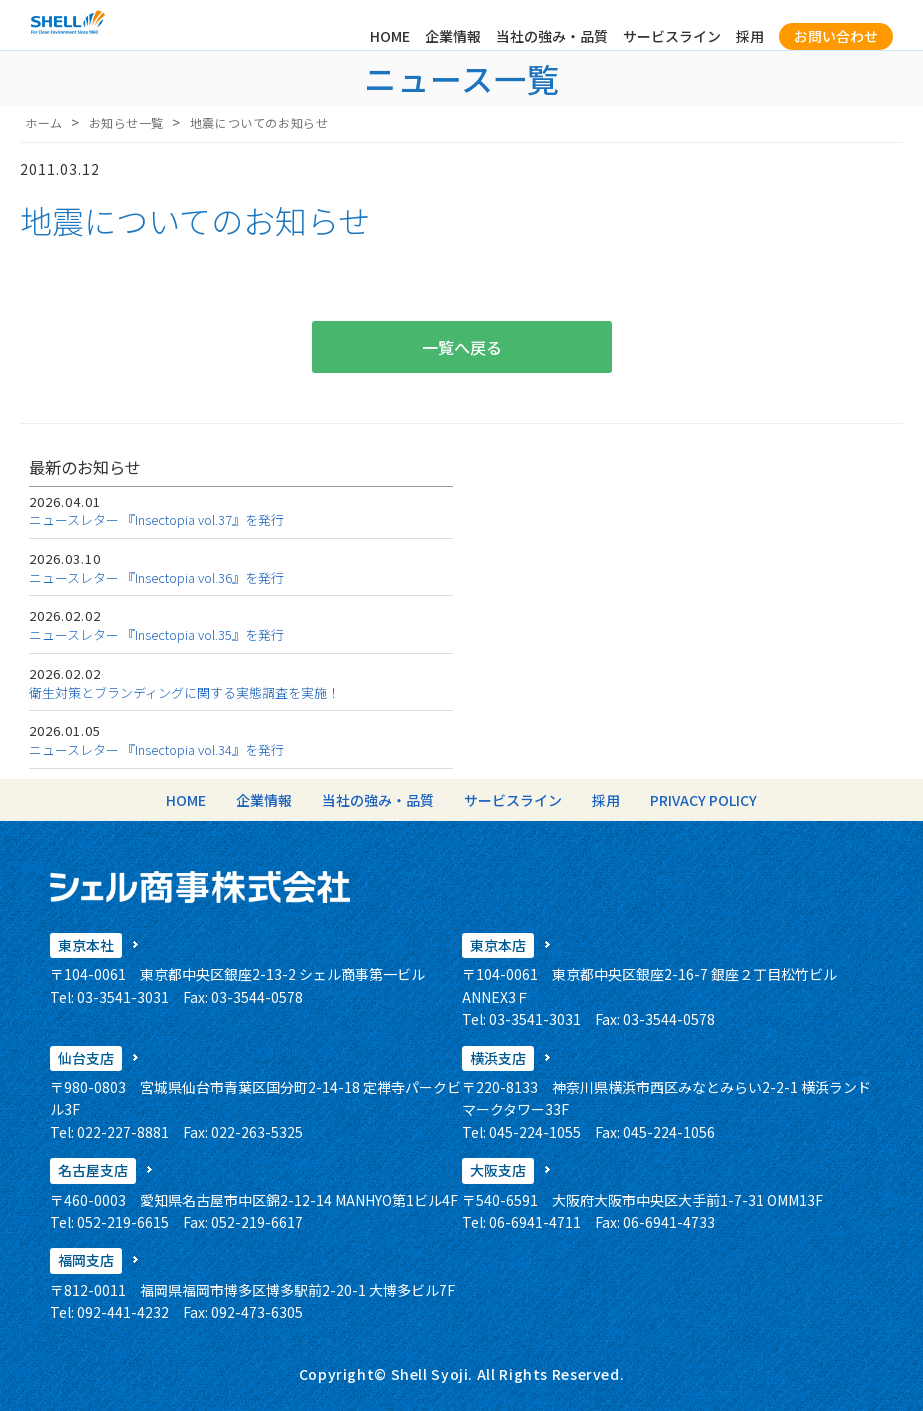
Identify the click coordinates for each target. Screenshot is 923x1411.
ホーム (44, 122)
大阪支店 (498, 1170)
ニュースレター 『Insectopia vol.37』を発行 (156, 519)
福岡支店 (86, 1260)
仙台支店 (86, 1058)
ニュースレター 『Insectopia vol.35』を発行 (156, 634)
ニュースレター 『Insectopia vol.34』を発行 (156, 749)
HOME (390, 36)
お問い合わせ (836, 36)
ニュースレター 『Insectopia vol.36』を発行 (156, 577)
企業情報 (453, 36)
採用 (750, 36)
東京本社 (86, 945)
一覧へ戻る (462, 347)
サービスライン (672, 36)
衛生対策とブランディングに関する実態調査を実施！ (184, 692)
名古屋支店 (93, 1170)
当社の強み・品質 (552, 36)
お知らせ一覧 (126, 122)
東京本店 (498, 945)
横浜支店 (498, 1058)
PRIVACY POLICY (703, 800)
